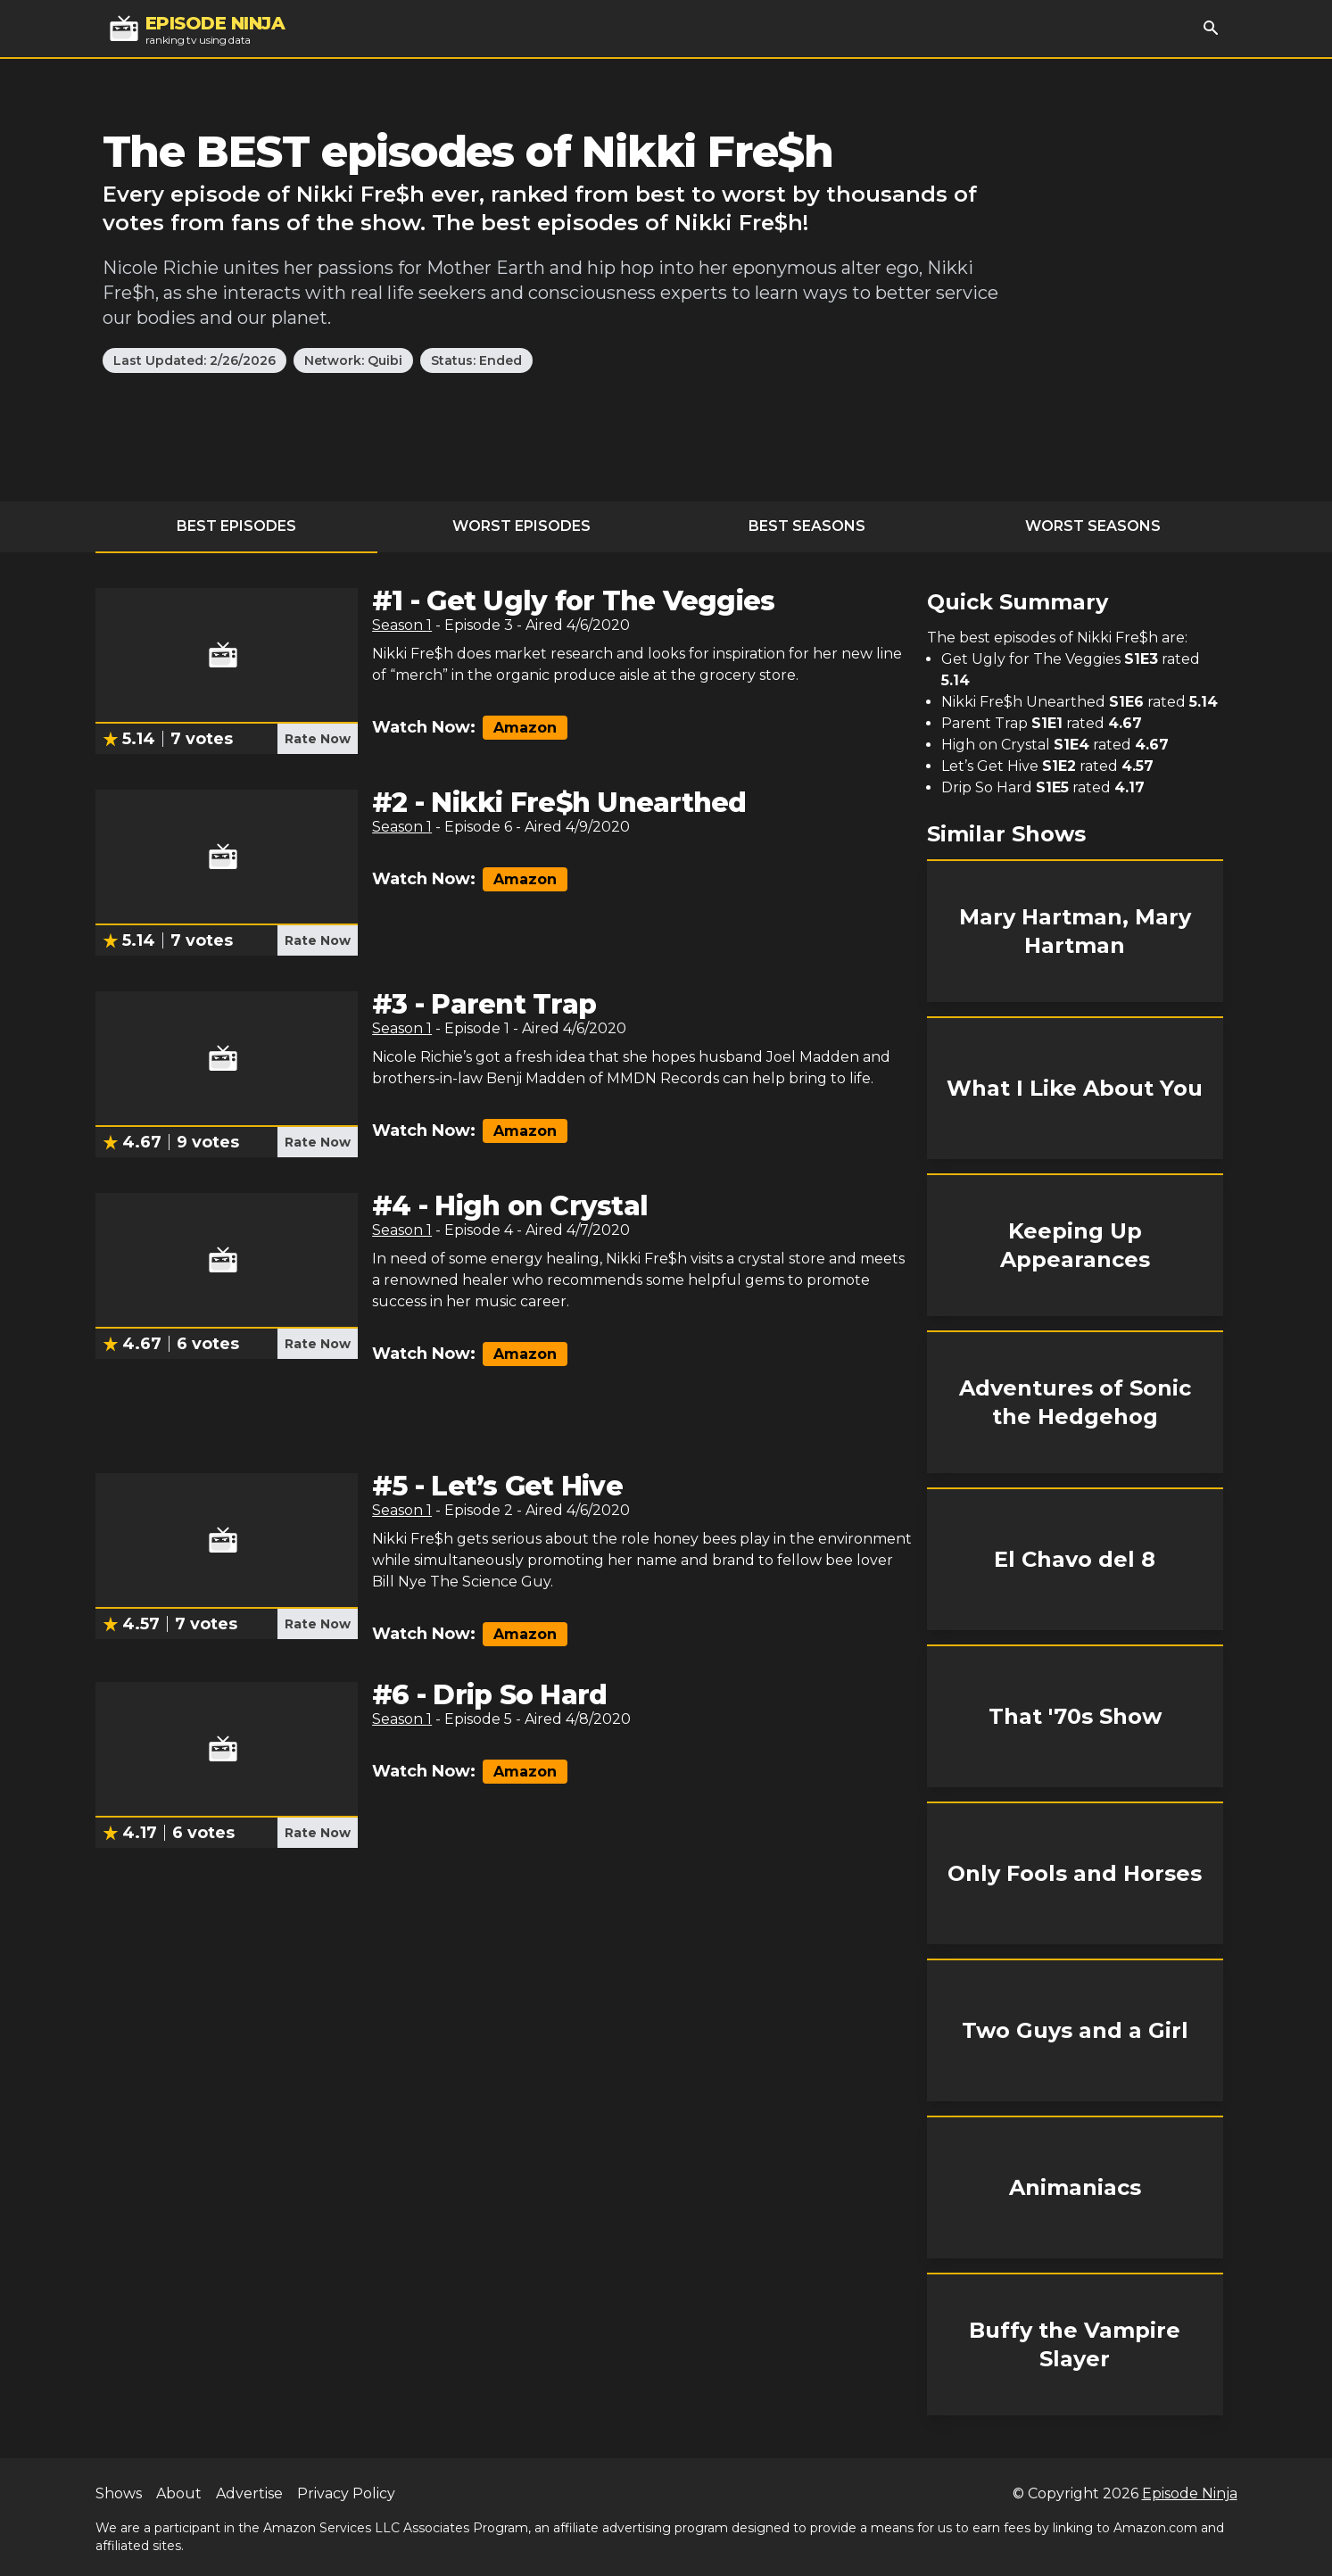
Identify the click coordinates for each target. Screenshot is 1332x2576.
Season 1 (402, 625)
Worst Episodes (521, 526)
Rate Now (318, 739)
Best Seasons (807, 526)
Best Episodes (236, 526)
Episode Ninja (1189, 2493)
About (179, 2493)
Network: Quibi (353, 360)
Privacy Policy (346, 2493)
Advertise (249, 2493)
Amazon (525, 727)
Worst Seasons (1093, 526)
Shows (118, 2493)
